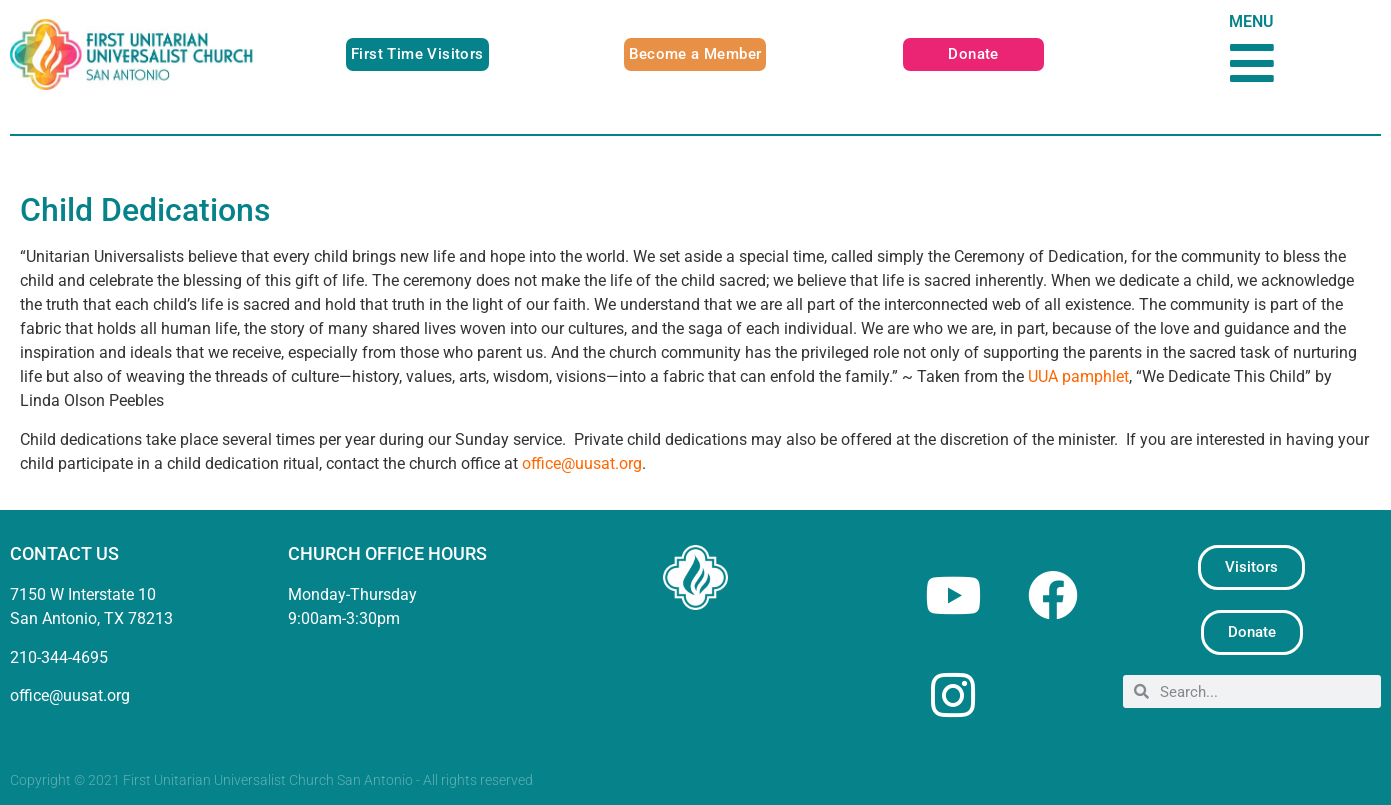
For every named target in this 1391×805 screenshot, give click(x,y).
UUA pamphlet (1078, 376)
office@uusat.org (582, 463)
